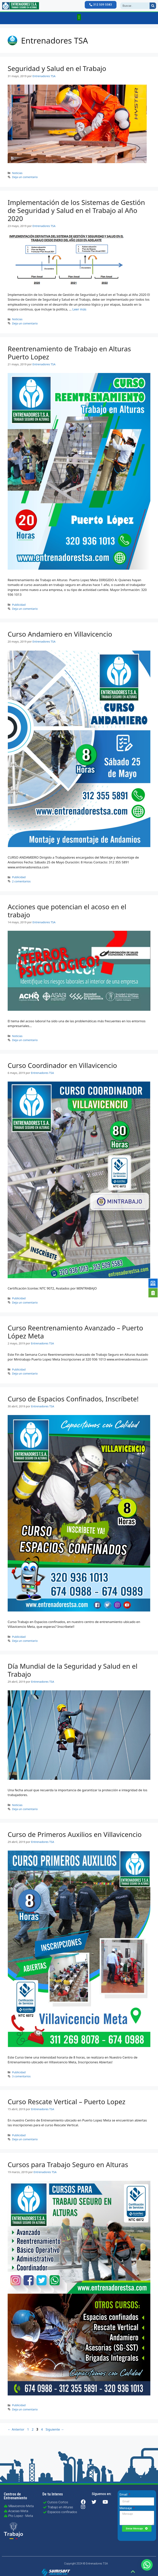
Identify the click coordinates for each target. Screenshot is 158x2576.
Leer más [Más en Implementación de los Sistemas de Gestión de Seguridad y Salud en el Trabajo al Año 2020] (79, 309)
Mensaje (126, 2508)
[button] (100, 5)
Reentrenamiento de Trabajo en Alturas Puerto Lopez (69, 352)
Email (124, 2494)
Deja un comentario (25, 177)
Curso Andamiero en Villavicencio (60, 634)
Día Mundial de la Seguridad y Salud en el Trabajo (72, 1670)
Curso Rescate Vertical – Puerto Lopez (66, 2101)
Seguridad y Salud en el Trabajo (57, 68)
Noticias (17, 173)
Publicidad (19, 604)
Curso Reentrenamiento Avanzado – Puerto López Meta (75, 1331)
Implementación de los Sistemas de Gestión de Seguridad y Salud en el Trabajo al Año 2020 (76, 210)
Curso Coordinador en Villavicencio (62, 1065)
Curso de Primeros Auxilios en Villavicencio (75, 1834)
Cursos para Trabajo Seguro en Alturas (68, 2164)
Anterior (16, 2429)
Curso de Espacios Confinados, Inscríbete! (73, 1398)
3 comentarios (21, 2076)
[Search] (153, 5)
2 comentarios (21, 881)
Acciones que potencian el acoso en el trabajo (67, 910)
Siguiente (55, 2429)
